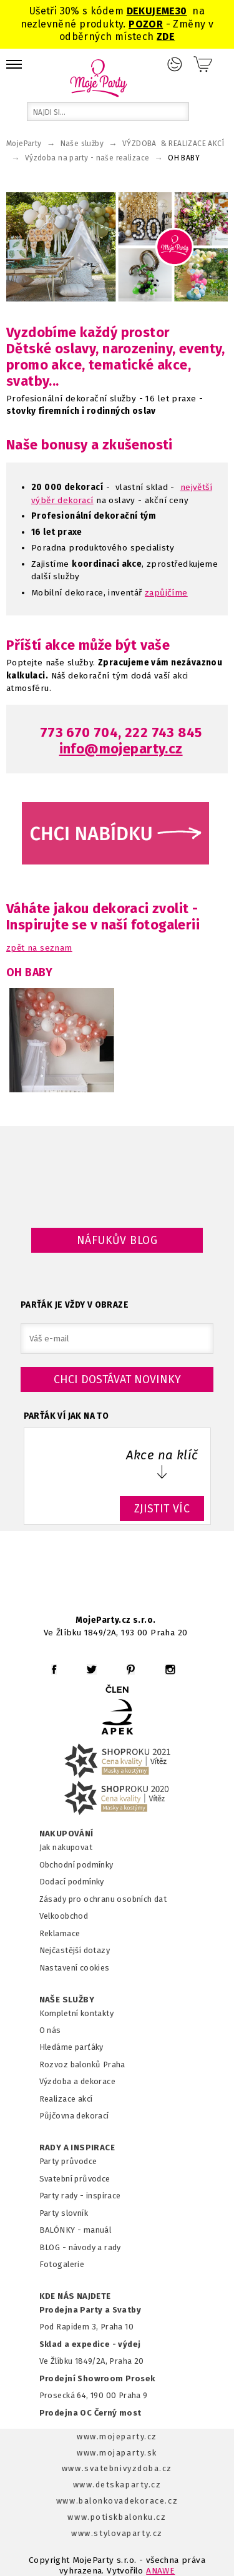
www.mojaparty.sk (117, 2452)
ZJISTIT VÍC (162, 1509)
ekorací (78, 500)
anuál (100, 2230)
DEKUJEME (151, 11)
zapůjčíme (166, 592)
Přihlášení (174, 64)
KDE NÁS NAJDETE (75, 2296)
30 (181, 11)
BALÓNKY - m (65, 2230)
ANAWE (160, 2570)
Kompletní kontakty (76, 2013)
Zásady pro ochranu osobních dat (103, 1899)
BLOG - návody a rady (80, 2247)
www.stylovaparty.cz (116, 2533)
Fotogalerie (62, 2264)
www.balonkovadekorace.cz (117, 2500)
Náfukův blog (117, 1240)
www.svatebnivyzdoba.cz (117, 2468)
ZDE (166, 36)
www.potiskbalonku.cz (116, 2517)
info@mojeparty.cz (121, 749)
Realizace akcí (66, 2098)
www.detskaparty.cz (117, 2484)
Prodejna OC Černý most (90, 2412)
